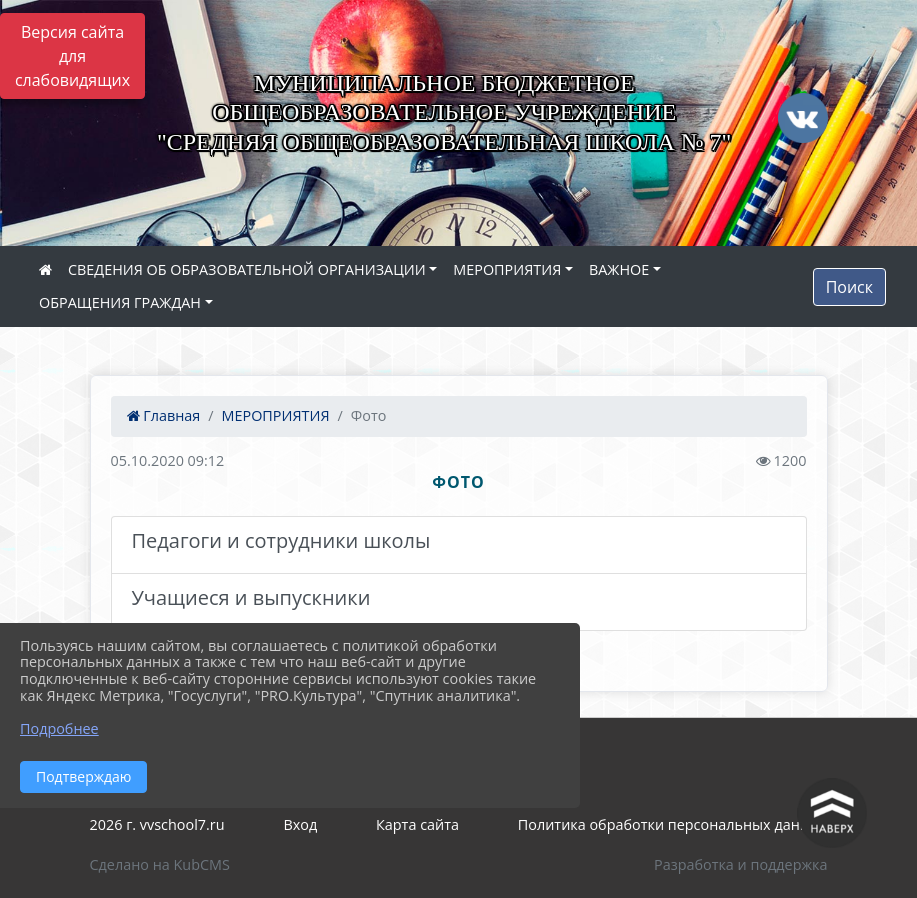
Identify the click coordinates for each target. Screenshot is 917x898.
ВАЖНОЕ (619, 269)
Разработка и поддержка (740, 864)
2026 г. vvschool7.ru (157, 824)
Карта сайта (417, 824)
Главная (164, 415)
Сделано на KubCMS (160, 864)
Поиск (849, 287)
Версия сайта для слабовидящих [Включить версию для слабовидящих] (72, 56)
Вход (300, 824)
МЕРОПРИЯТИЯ (507, 269)
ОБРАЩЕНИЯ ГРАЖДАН (120, 302)
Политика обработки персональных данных (673, 824)
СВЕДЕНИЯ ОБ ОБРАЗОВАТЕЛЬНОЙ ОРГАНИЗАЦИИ (247, 269)
